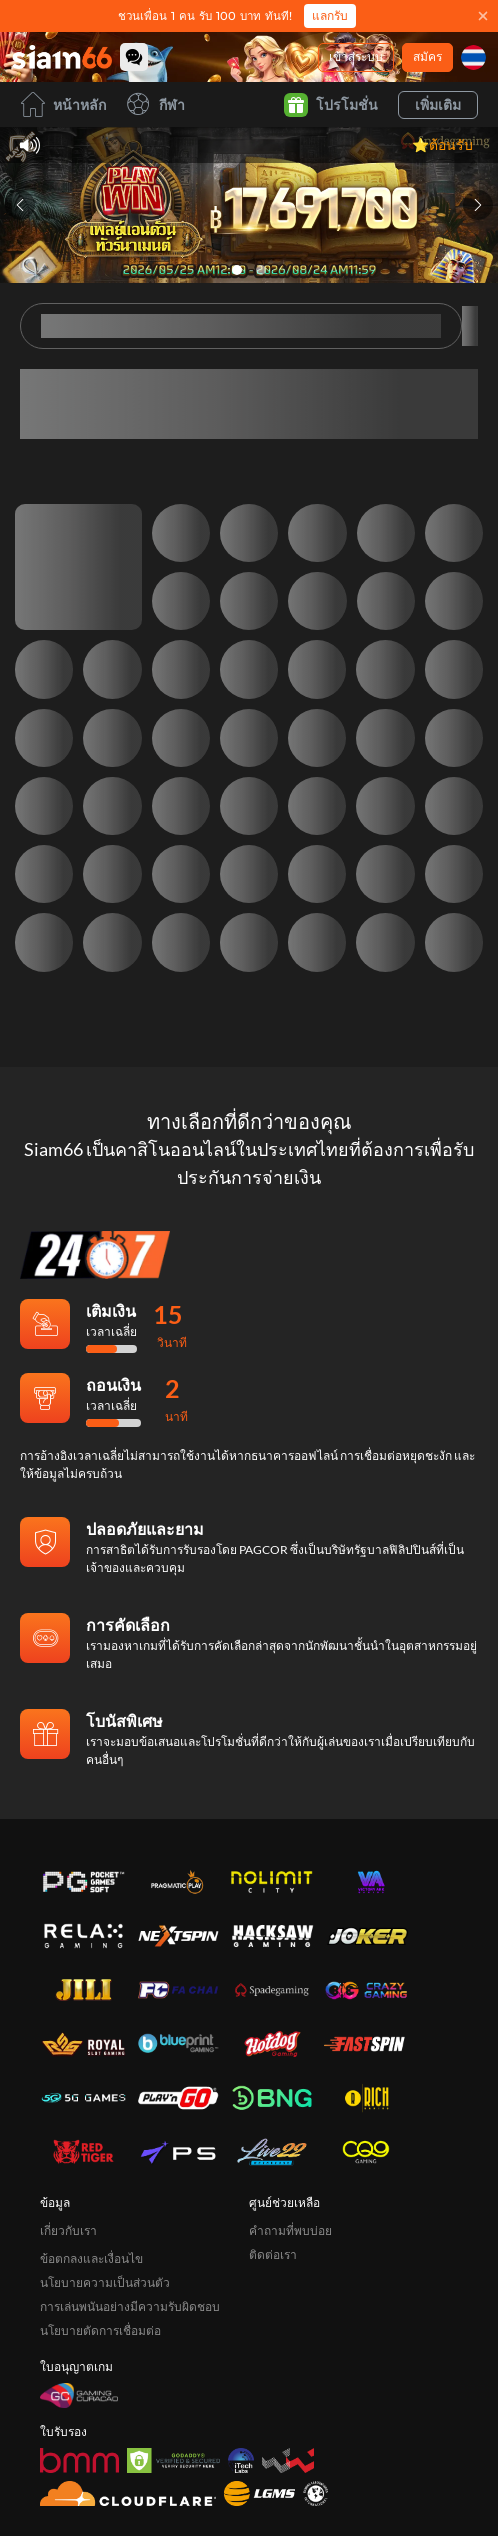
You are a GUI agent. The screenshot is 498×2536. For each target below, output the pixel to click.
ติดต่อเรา (273, 2184)
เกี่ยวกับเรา (68, 2160)
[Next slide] (478, 205)
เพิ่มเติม (438, 104)
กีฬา (155, 104)
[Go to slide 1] (237, 270)
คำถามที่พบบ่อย (290, 2160)
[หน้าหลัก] (62, 57)
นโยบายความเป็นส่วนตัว (105, 2212)
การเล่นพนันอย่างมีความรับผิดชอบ (130, 2236)
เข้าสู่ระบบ (356, 56)
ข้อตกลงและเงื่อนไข (91, 2188)
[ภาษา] (473, 57)
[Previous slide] (20, 205)
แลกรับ (330, 15)
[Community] (134, 57)
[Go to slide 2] (261, 270)
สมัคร (427, 56)
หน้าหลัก (63, 104)
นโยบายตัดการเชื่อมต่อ (100, 2260)
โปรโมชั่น (331, 105)
